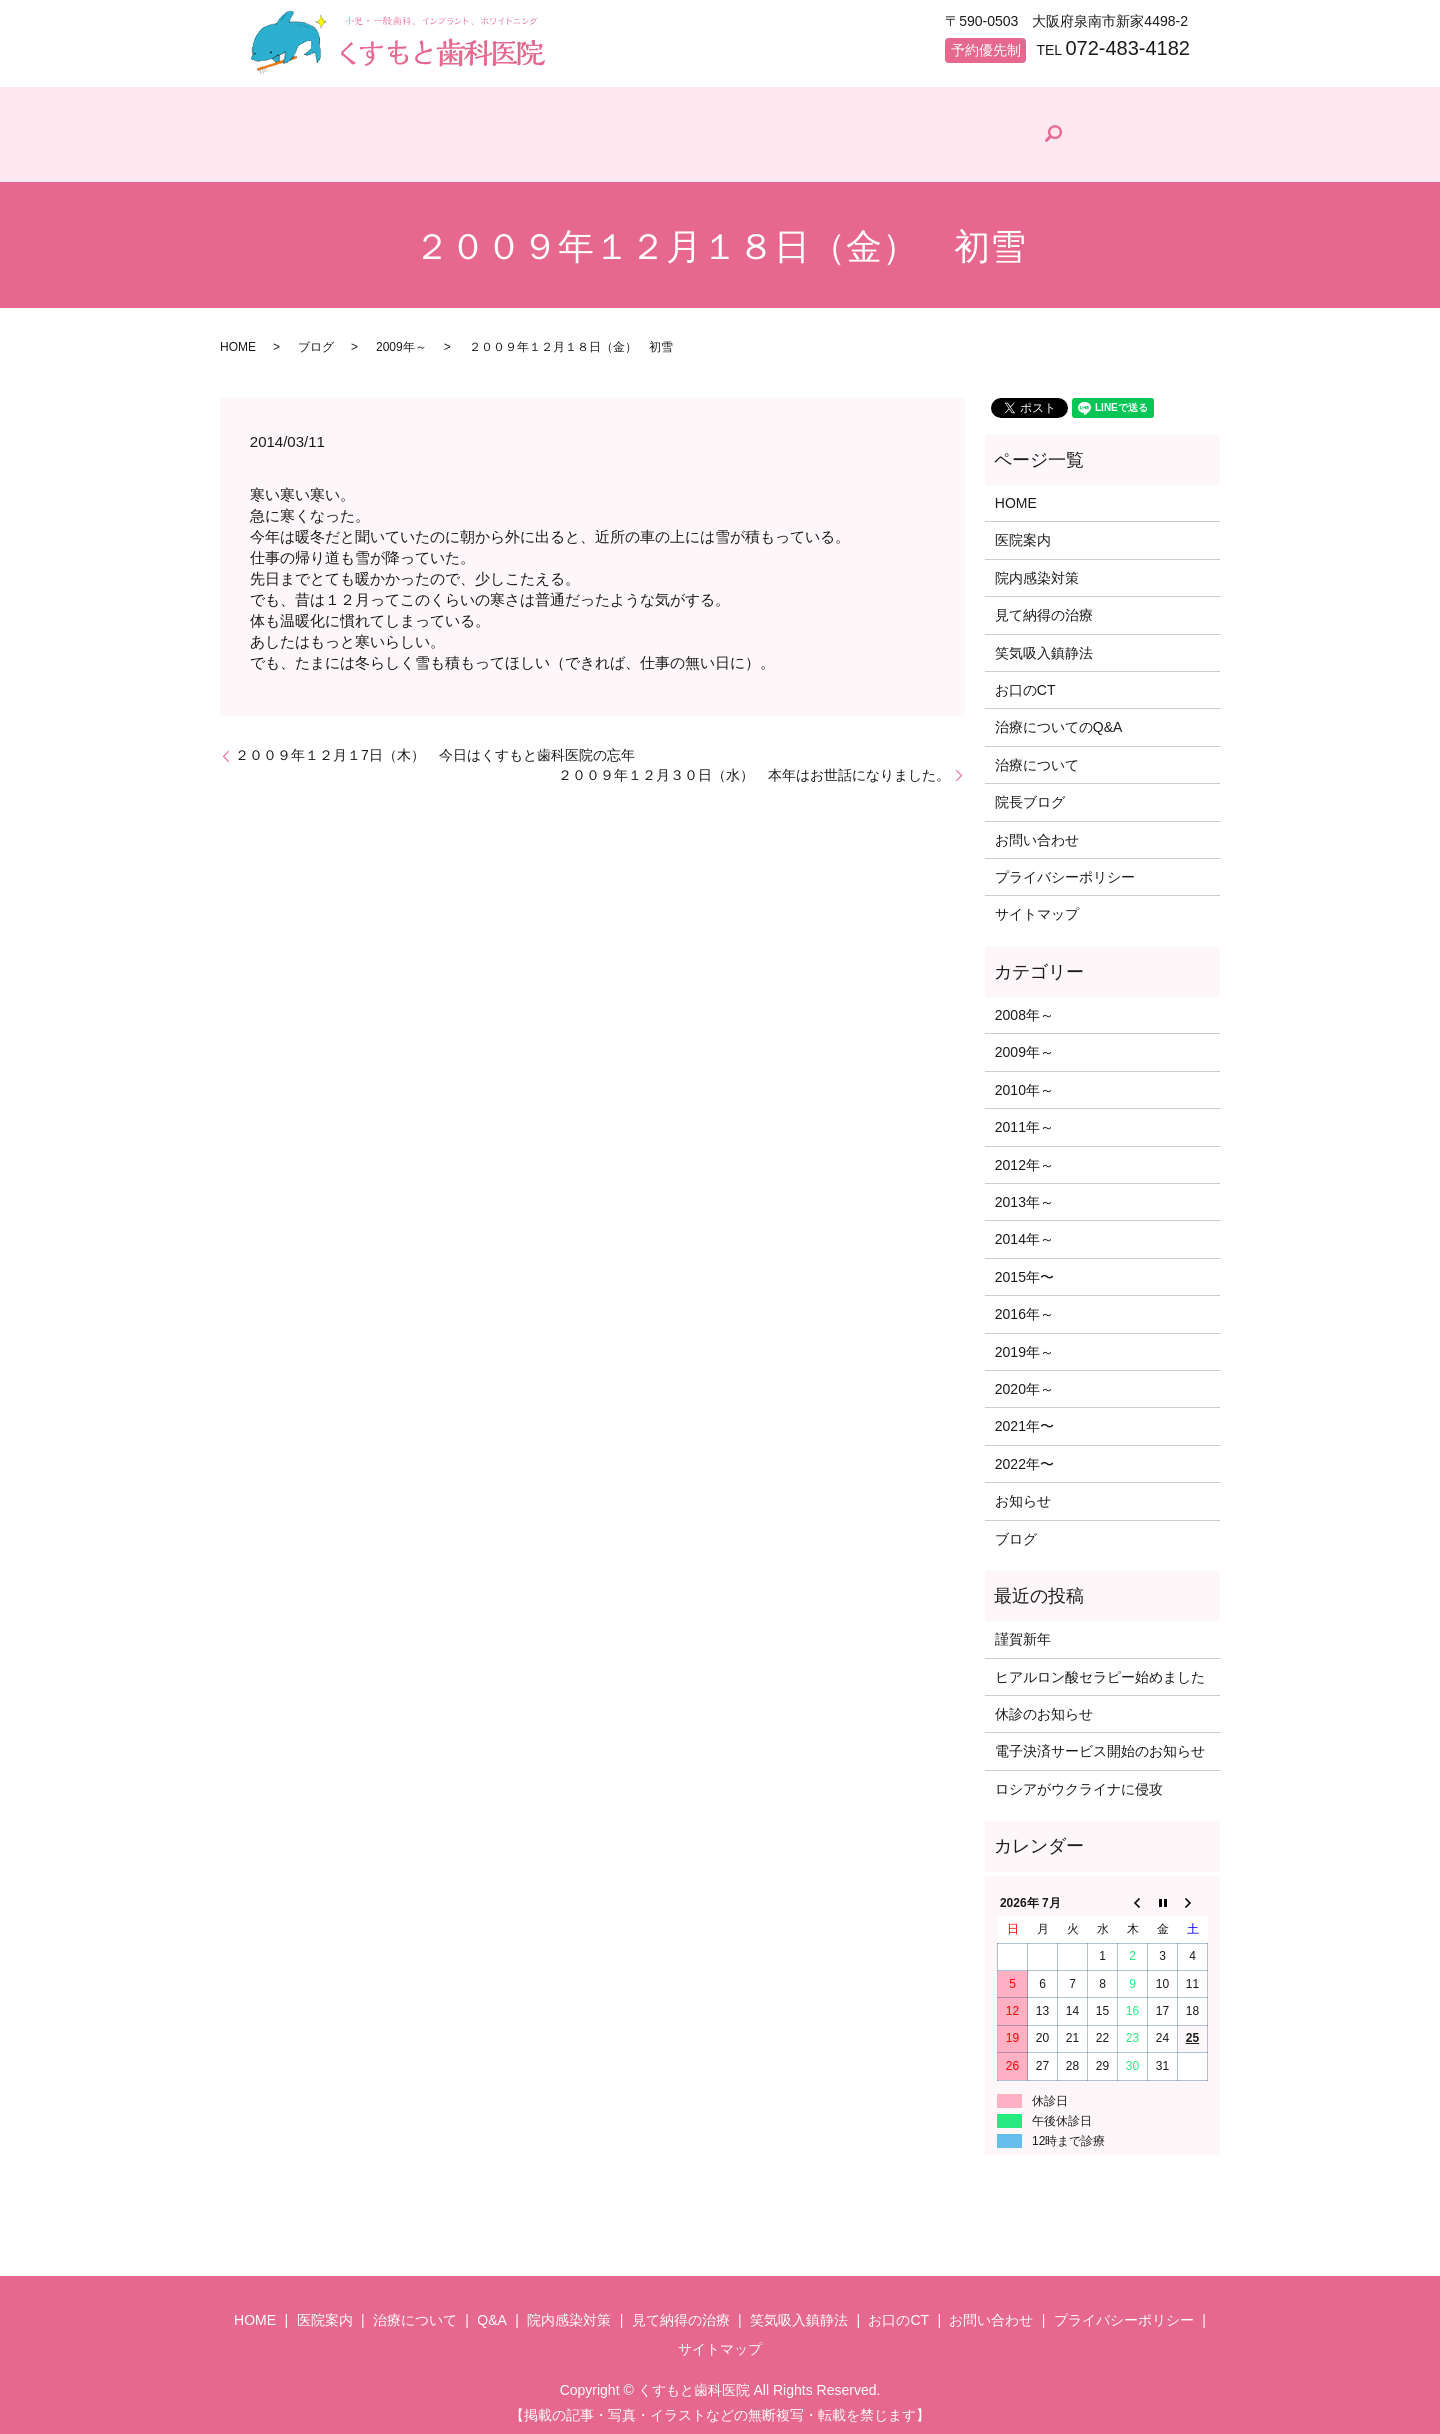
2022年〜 (1024, 1455)
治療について (531, 155)
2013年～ (1024, 1193)
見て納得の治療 (928, 155)
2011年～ (1024, 1118)
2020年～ (1024, 1380)
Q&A (650, 155)
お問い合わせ (1037, 831)
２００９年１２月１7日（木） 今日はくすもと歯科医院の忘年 (435, 746)
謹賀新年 (1023, 1631)
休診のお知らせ (1044, 1705)
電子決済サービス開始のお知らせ (1100, 1743)
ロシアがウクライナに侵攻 (1079, 1780)
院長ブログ (1073, 151)
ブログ (316, 338)
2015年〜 (1024, 1268)
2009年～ (401, 338)
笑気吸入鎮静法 (1044, 644)
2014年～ (1024, 1231)
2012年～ (1024, 1156)
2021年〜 (1024, 1418)
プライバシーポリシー (1065, 868)
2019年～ (1024, 1343)
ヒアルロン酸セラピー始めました (1100, 1668)
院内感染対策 (775, 155)
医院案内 (400, 155)
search (1171, 130)
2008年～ (1024, 1006)
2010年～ (1024, 1081)
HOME (289, 155)
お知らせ (1023, 1492)
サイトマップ (1037, 906)
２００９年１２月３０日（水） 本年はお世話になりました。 (754, 766)
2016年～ (1024, 1305)
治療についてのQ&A (1059, 719)
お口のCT (1025, 681)
